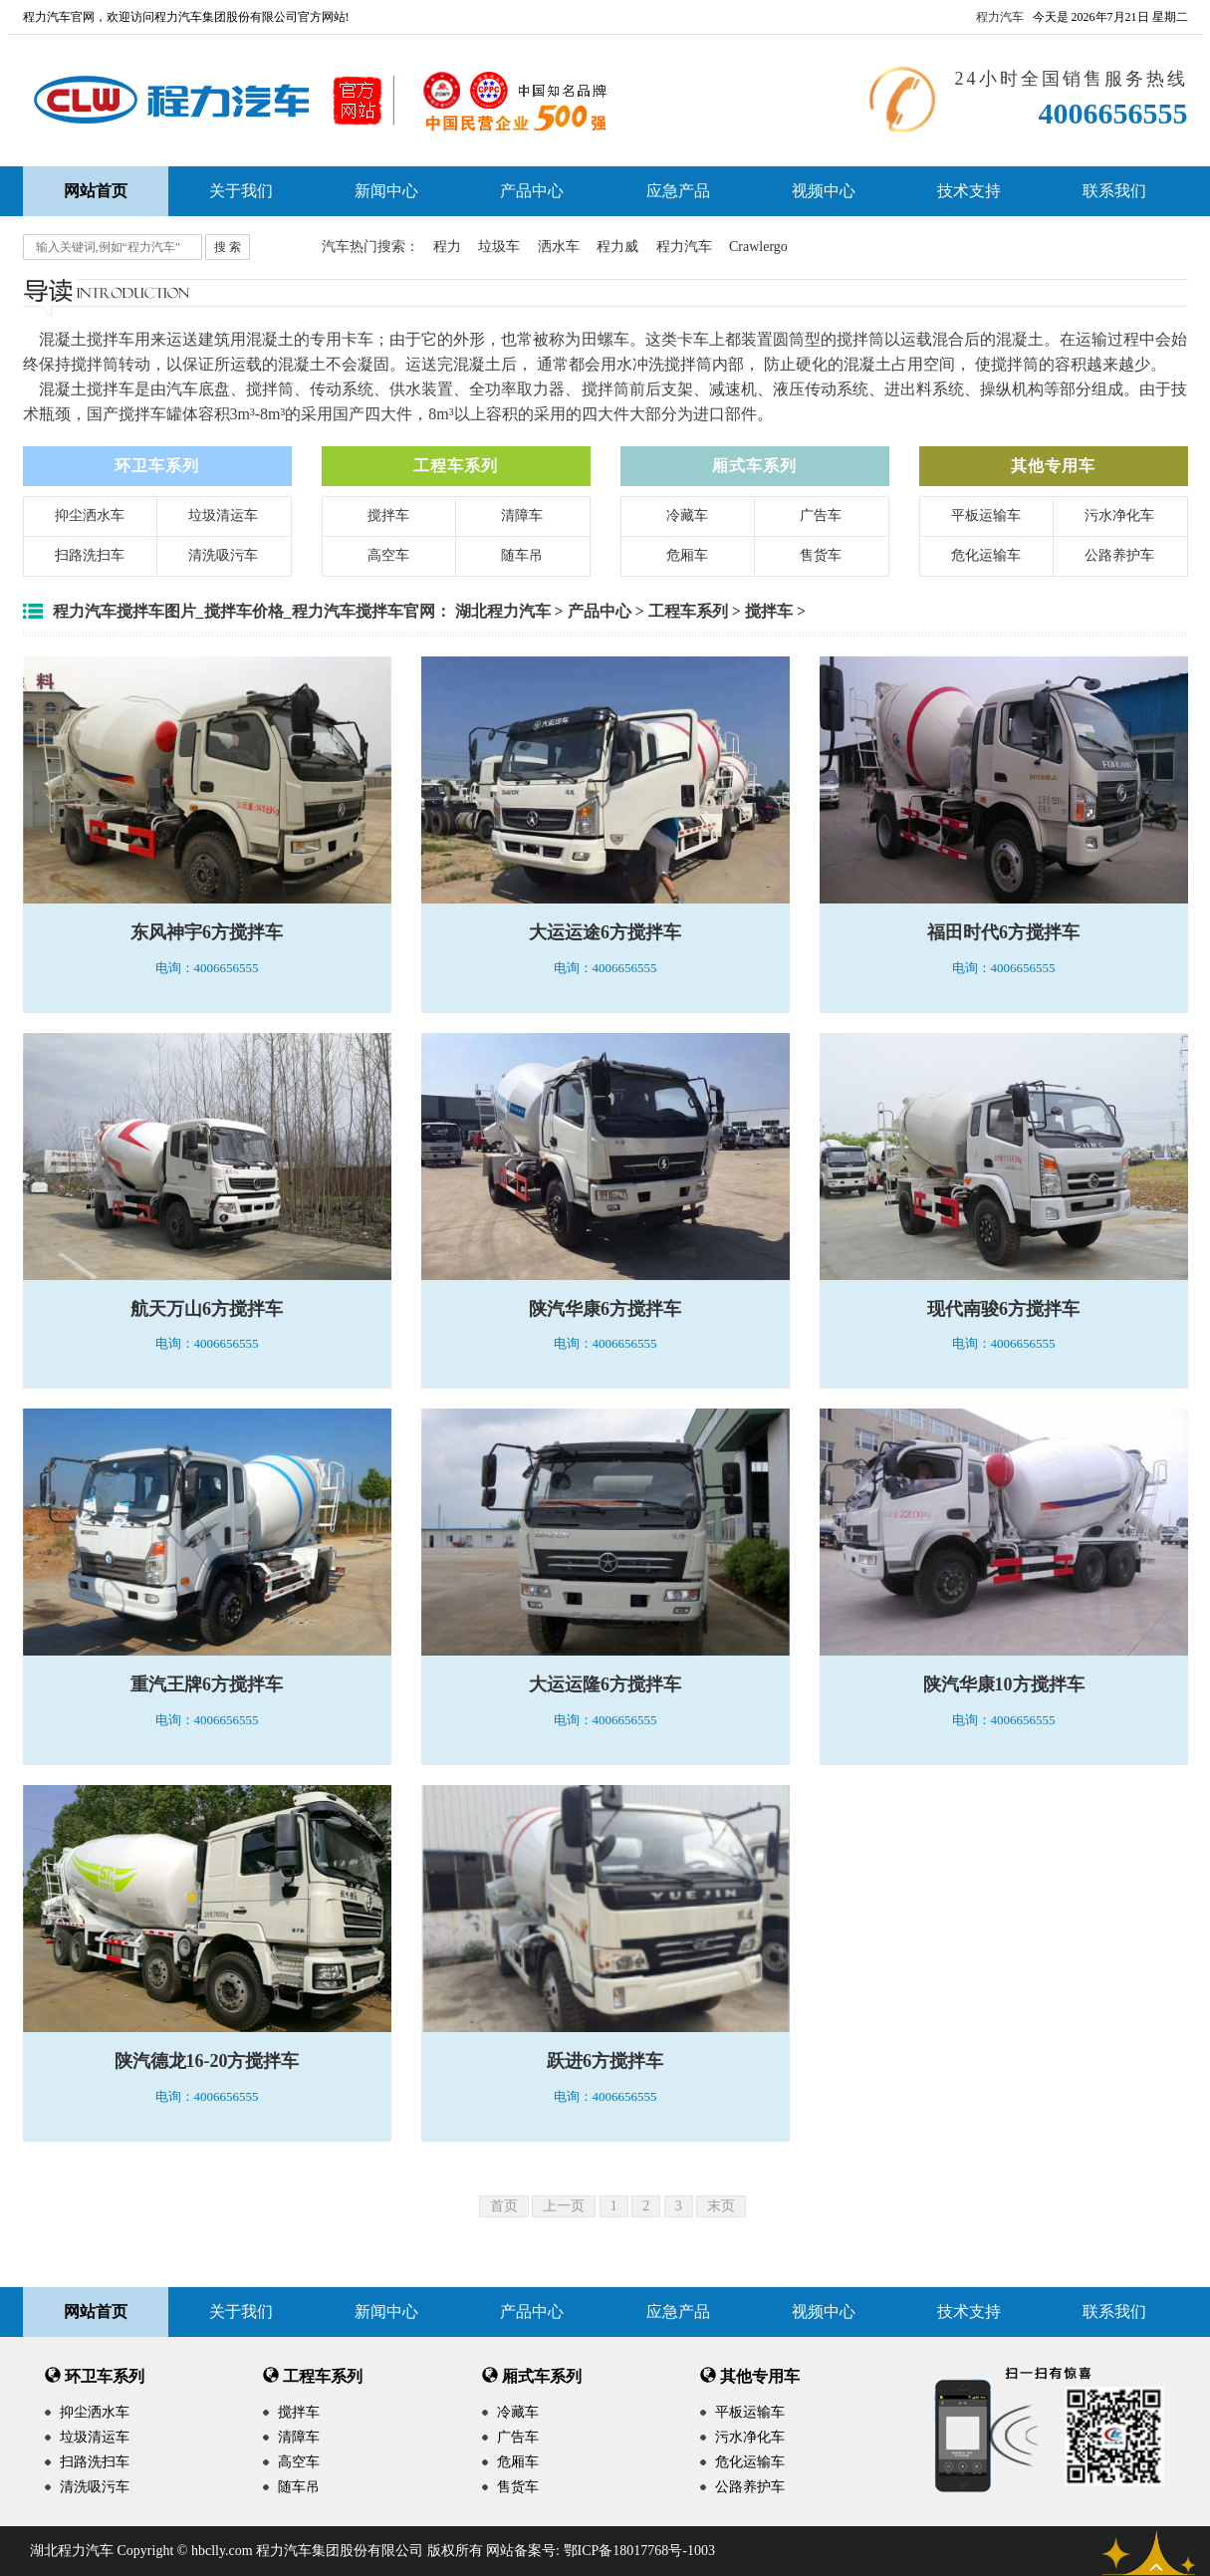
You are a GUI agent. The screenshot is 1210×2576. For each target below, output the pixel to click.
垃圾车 (499, 246)
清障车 (522, 515)
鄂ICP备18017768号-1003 (639, 2550)
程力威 (617, 246)
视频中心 (823, 190)
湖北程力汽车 (503, 611)
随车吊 (522, 555)
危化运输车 (986, 555)
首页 (504, 2205)
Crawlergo (758, 246)
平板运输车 (986, 515)
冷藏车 (687, 515)
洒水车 (559, 246)
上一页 (564, 2205)
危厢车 (687, 555)
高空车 (388, 555)
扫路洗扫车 (89, 555)
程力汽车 (1000, 17)
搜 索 (227, 247)
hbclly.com (222, 2550)
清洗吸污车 (223, 555)
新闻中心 (386, 190)
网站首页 (95, 2311)
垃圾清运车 (223, 515)
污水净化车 (1119, 515)
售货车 (821, 555)
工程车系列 (688, 611)
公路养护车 (1119, 555)
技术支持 (969, 190)
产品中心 (532, 190)
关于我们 (241, 190)
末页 (721, 2205)
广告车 (821, 515)
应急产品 (678, 190)
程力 (447, 246)
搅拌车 (388, 515)
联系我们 (1114, 190)
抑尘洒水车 (89, 515)
